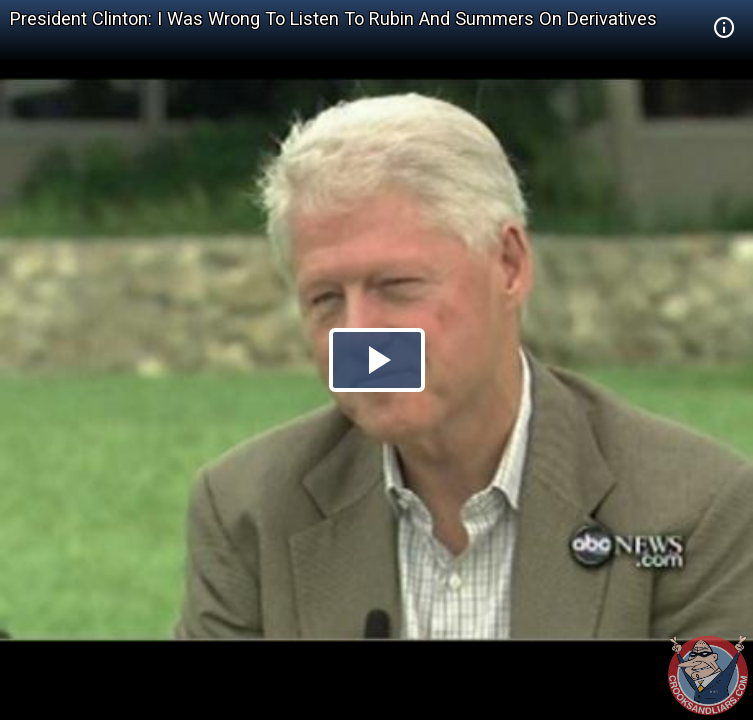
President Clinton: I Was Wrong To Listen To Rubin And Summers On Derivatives (333, 18)
